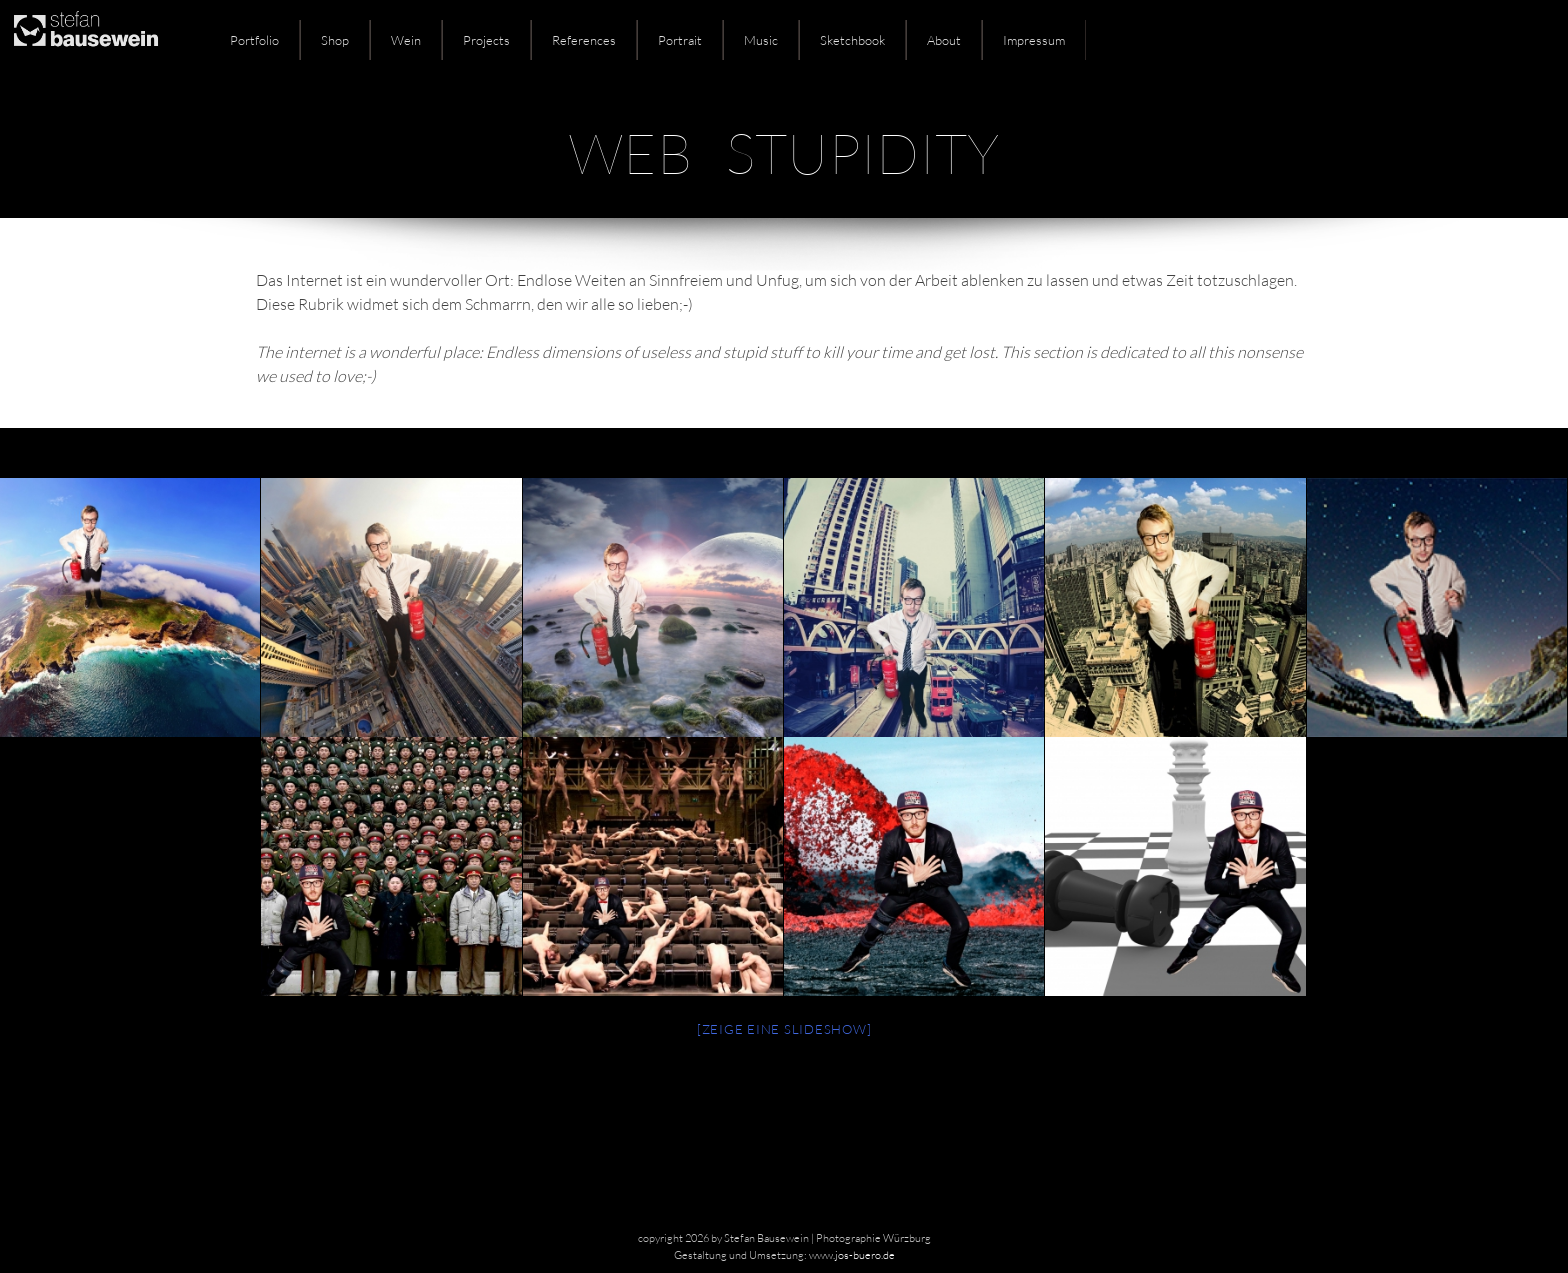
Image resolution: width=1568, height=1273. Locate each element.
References (584, 40)
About (944, 40)
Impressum (1034, 40)
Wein (406, 40)
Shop (335, 40)
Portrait (680, 40)
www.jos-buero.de (852, 1255)
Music (761, 40)
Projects (486, 40)
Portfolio (254, 40)
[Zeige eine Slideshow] (784, 1029)
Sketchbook (852, 40)
